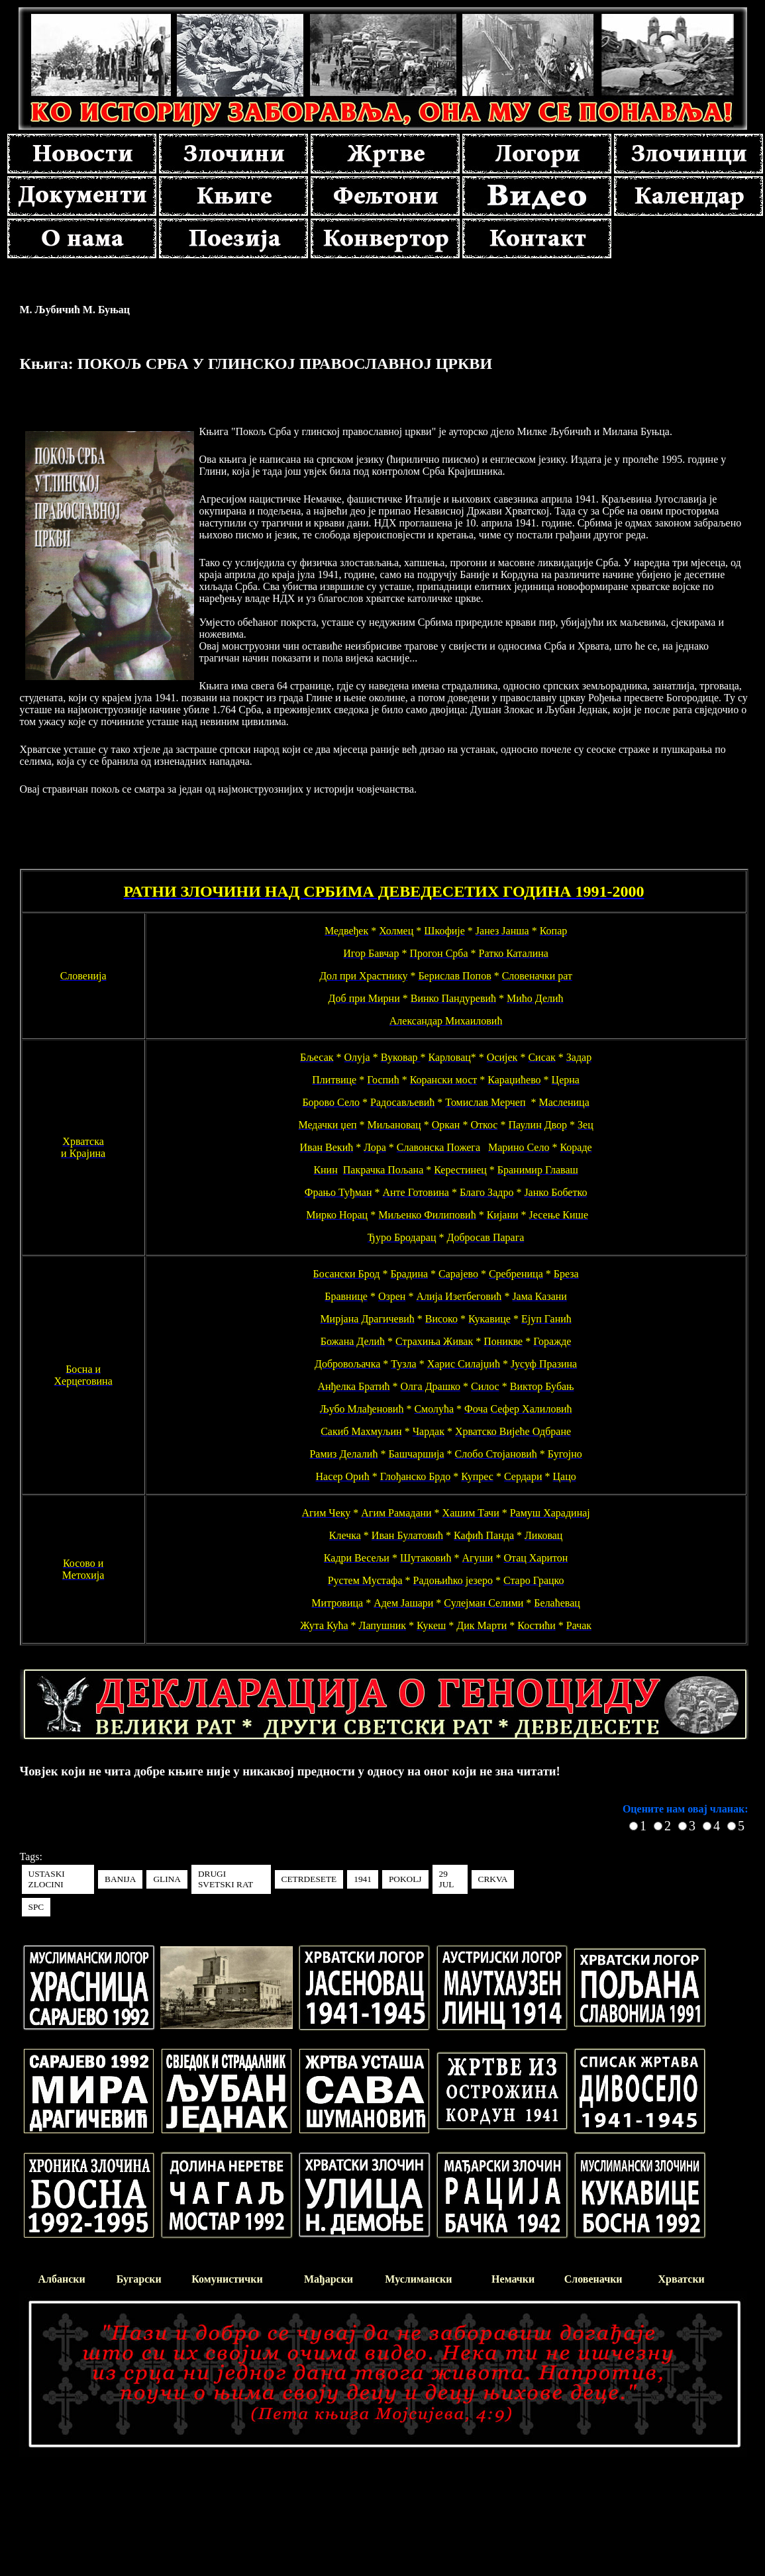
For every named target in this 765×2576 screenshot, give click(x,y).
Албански (61, 2279)
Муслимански (418, 2279)
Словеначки (593, 2279)
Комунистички (226, 2279)
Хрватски (681, 2279)
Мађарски (328, 2279)
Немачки (513, 2279)
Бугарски (139, 2279)
